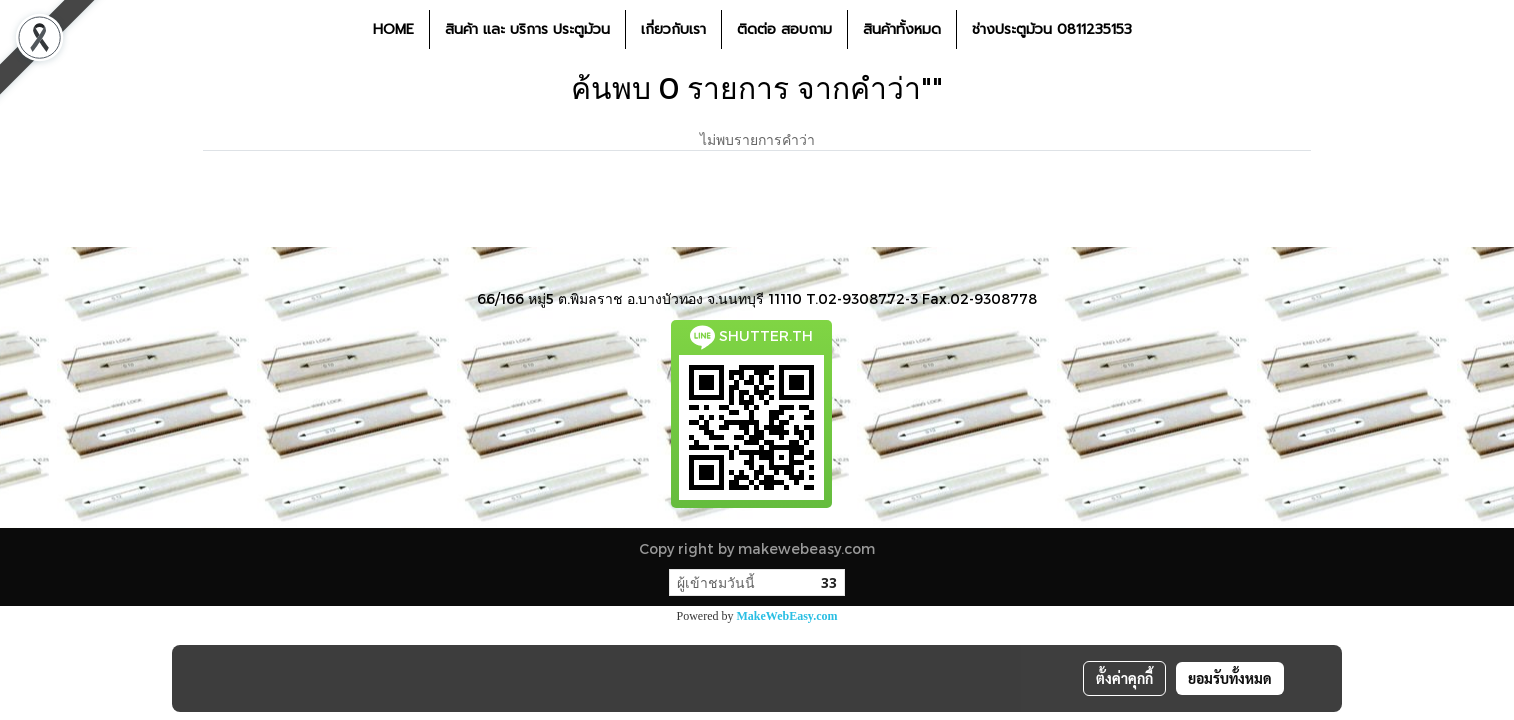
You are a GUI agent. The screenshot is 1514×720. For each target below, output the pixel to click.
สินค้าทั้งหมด (902, 29)
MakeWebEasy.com (787, 616)
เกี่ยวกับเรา (673, 29)
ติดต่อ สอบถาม (784, 29)
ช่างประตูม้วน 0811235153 (1052, 29)
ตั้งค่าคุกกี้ (1124, 678)
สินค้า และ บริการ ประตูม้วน (527, 29)
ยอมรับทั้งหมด (1230, 678)
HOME (393, 29)
